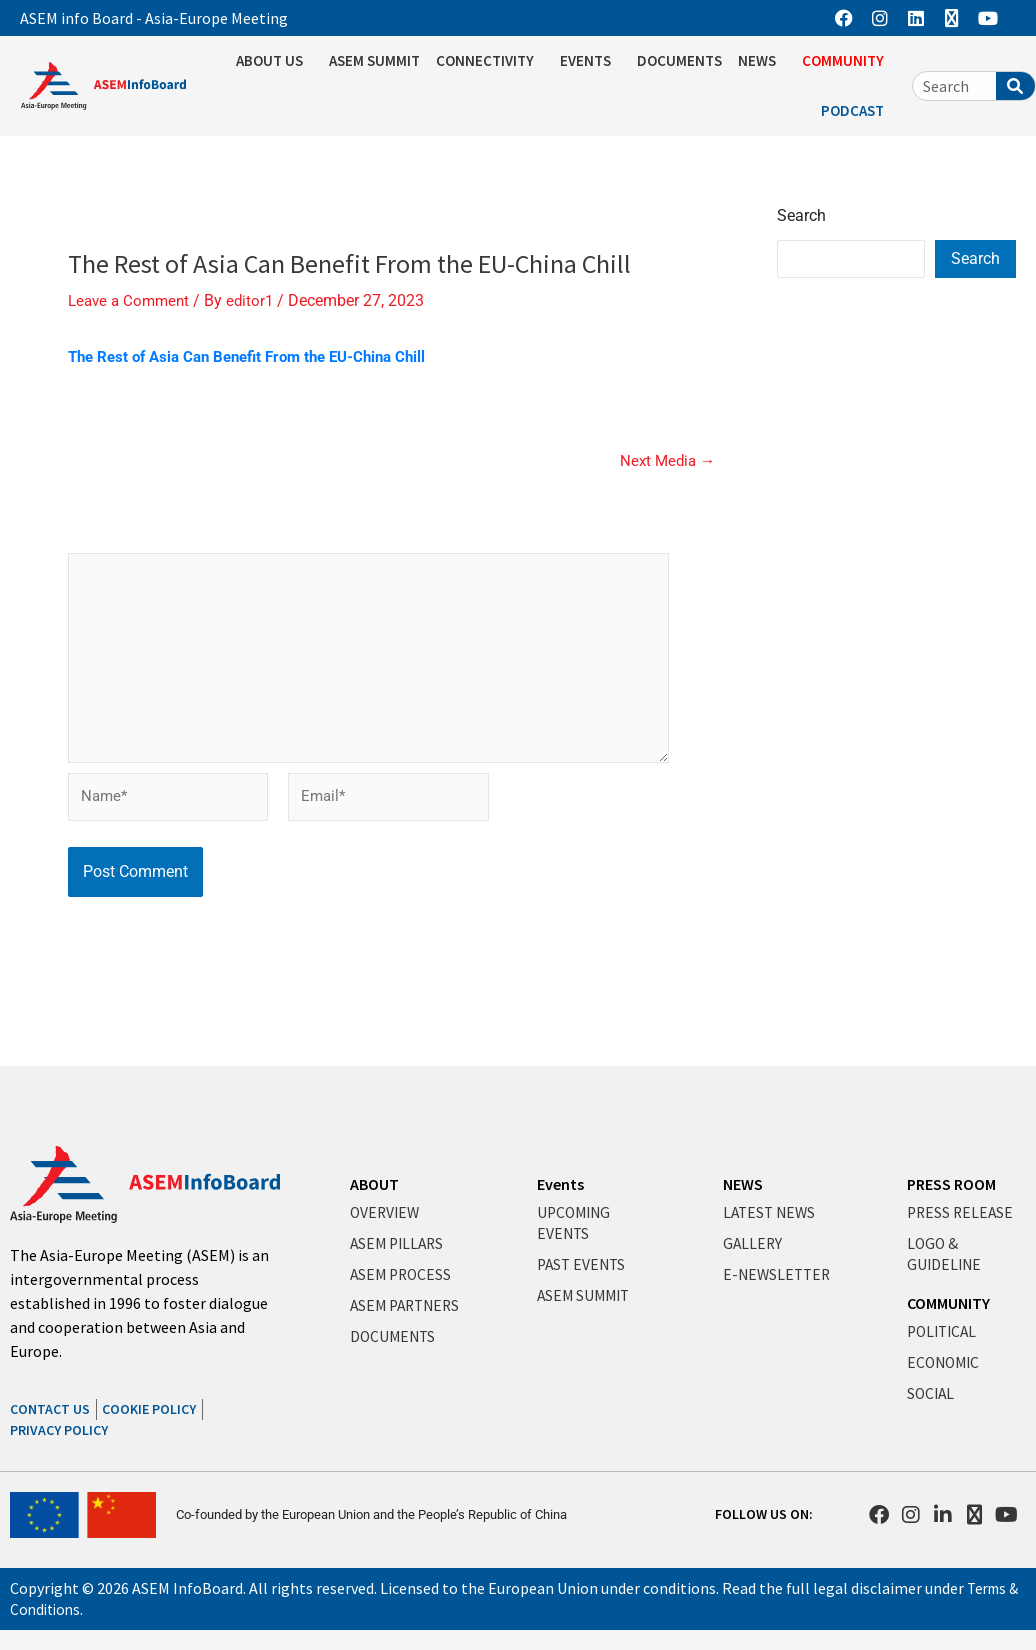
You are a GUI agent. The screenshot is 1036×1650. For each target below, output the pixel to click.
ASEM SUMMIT (374, 60)
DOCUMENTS (679, 60)
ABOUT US (274, 61)
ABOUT (374, 1184)
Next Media (665, 460)
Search (801, 215)
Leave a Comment (132, 300)
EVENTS (590, 61)
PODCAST (857, 111)
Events (560, 1184)
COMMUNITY (848, 61)
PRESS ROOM (951, 1184)
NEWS (762, 61)
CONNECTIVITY (490, 61)
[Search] (1015, 86)
